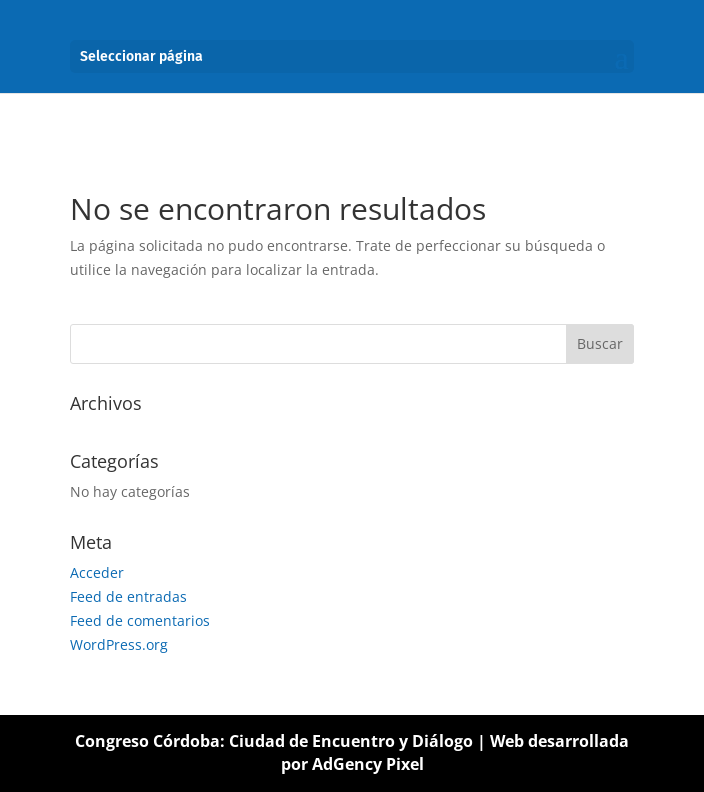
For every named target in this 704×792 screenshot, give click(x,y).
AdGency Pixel (368, 764)
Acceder (97, 572)
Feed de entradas (128, 596)
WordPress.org (119, 644)
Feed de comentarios (140, 620)
